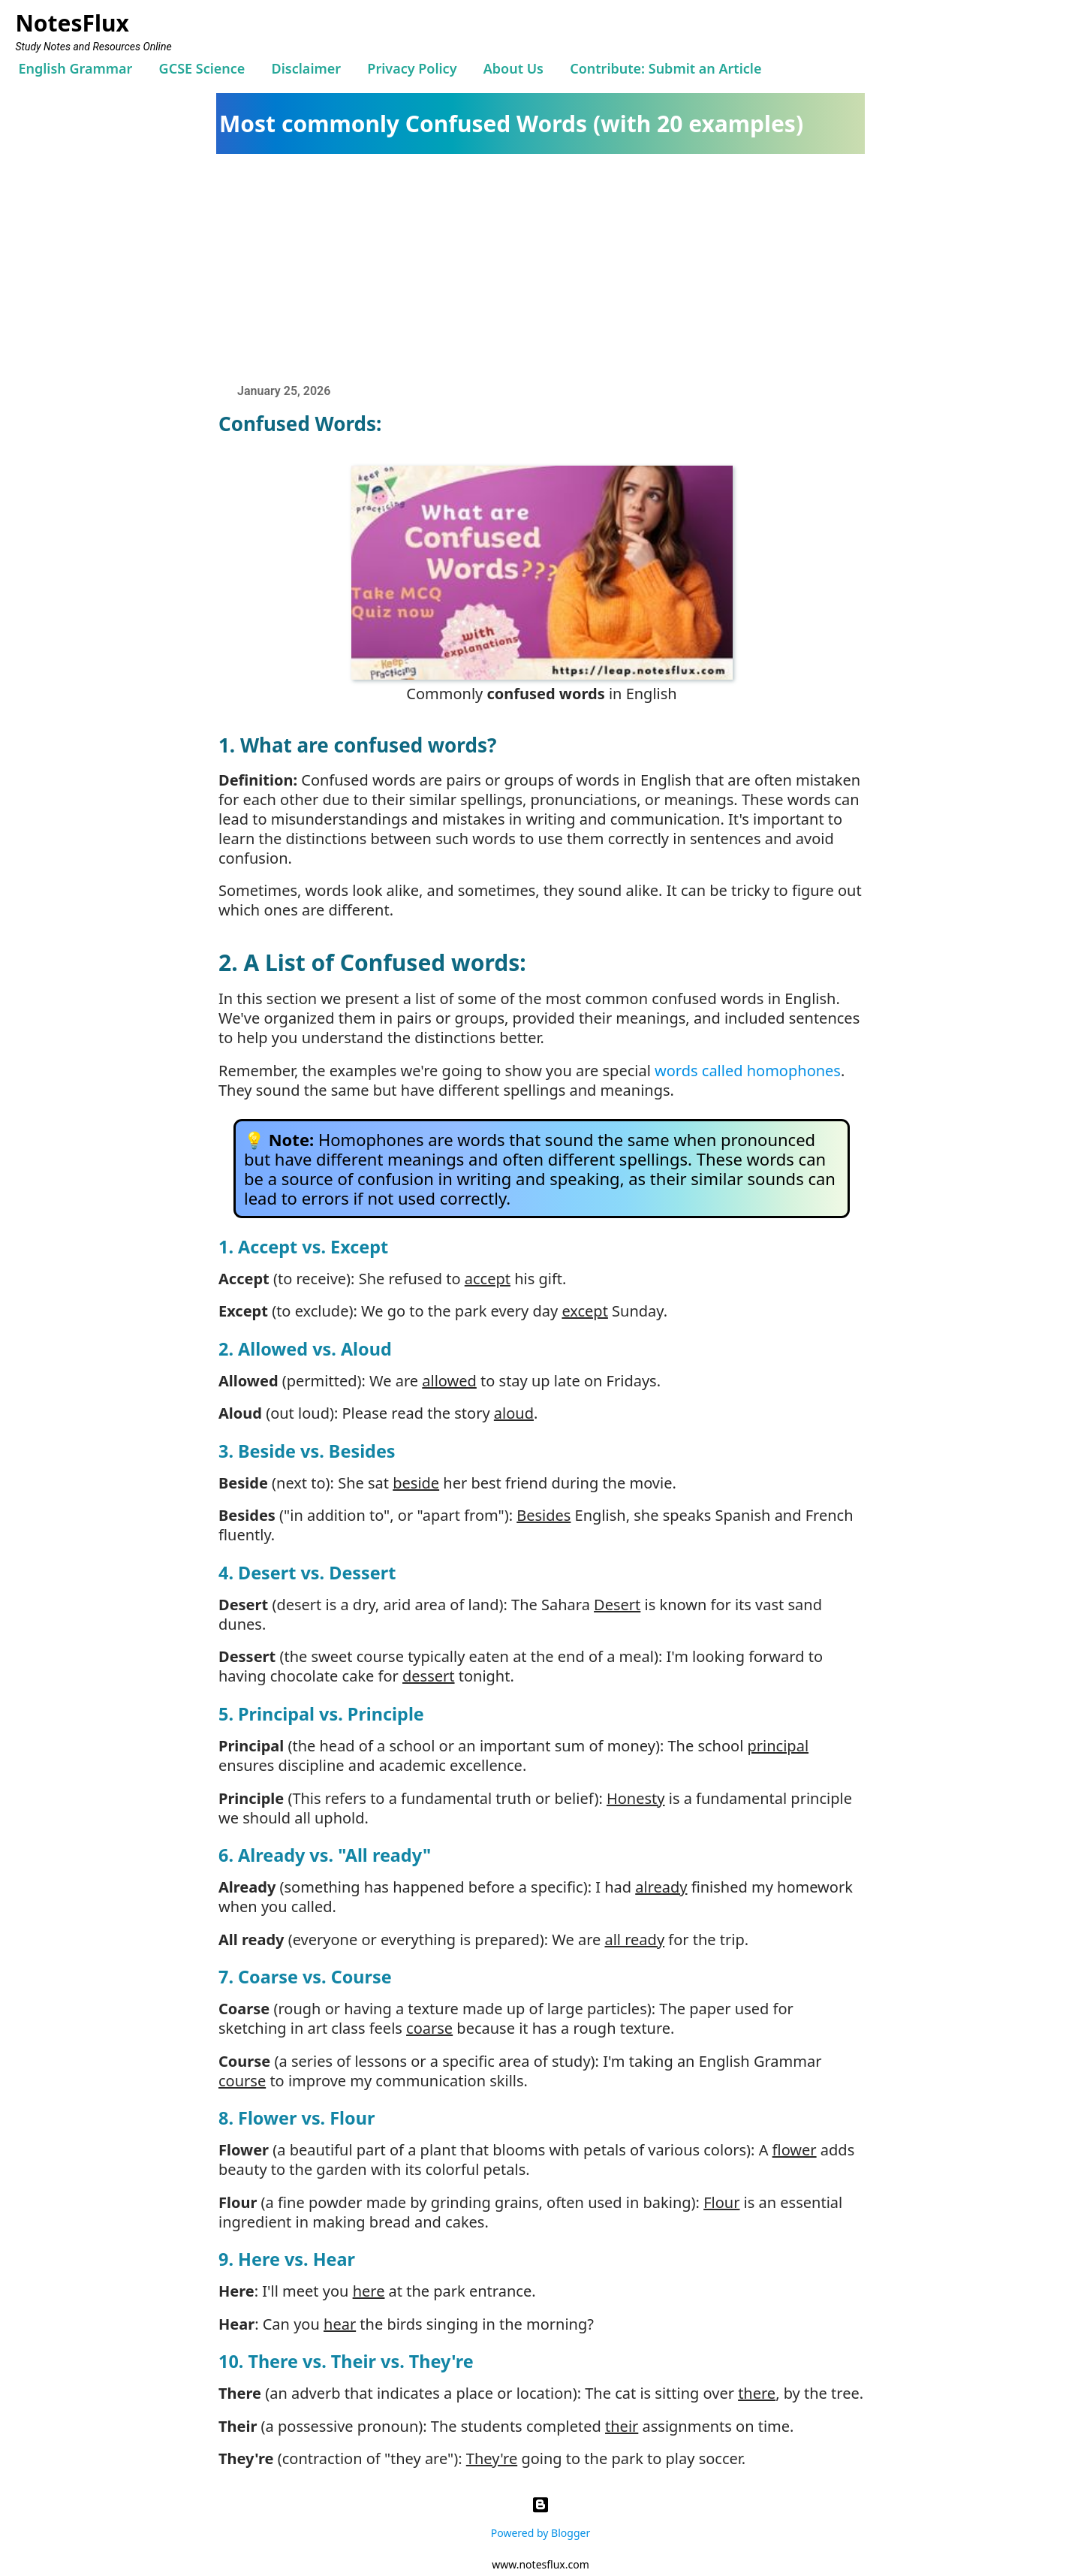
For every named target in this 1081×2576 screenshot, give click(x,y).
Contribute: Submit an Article (665, 68)
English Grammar (75, 68)
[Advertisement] (548, 266)
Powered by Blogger (540, 2514)
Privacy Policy (411, 68)
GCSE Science (202, 68)
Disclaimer (307, 68)
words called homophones (748, 1070)
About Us (513, 68)
